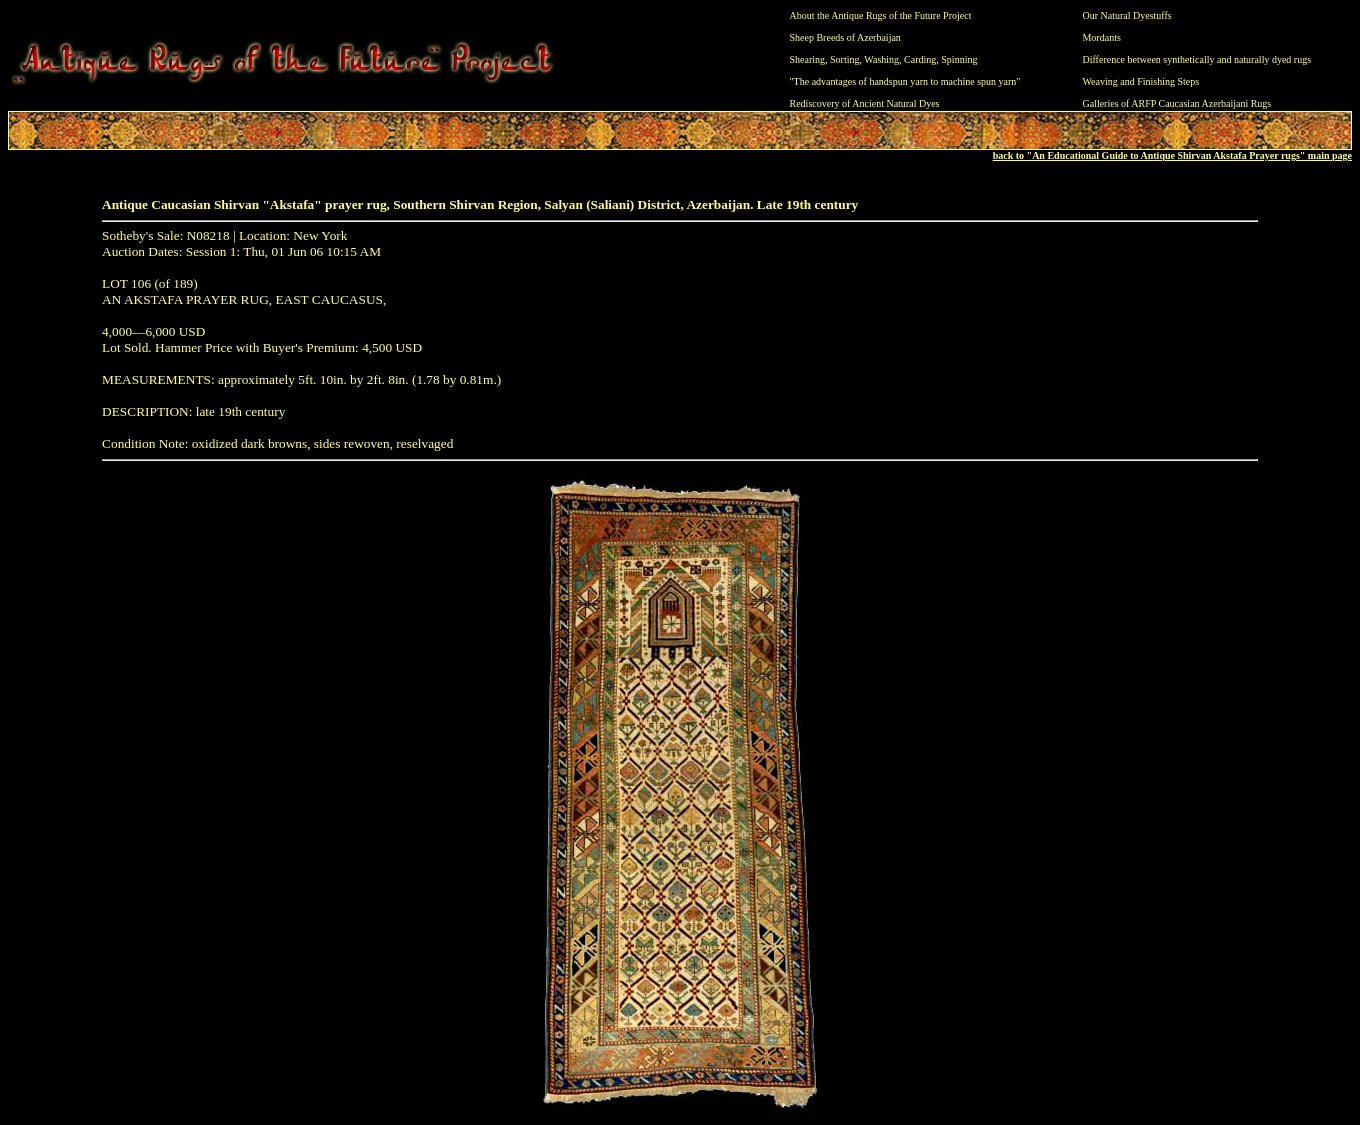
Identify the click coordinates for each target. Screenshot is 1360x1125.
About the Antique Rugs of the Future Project (881, 15)
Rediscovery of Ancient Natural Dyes (865, 103)
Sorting (844, 59)
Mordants (1101, 37)
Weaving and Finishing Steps (1140, 81)
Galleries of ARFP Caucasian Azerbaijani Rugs (1176, 103)
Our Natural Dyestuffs (1126, 15)
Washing (881, 59)
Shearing (808, 59)
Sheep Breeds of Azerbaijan (845, 37)
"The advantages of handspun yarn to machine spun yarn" (905, 81)
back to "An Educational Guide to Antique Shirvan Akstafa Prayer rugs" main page (1172, 155)
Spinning (959, 59)
